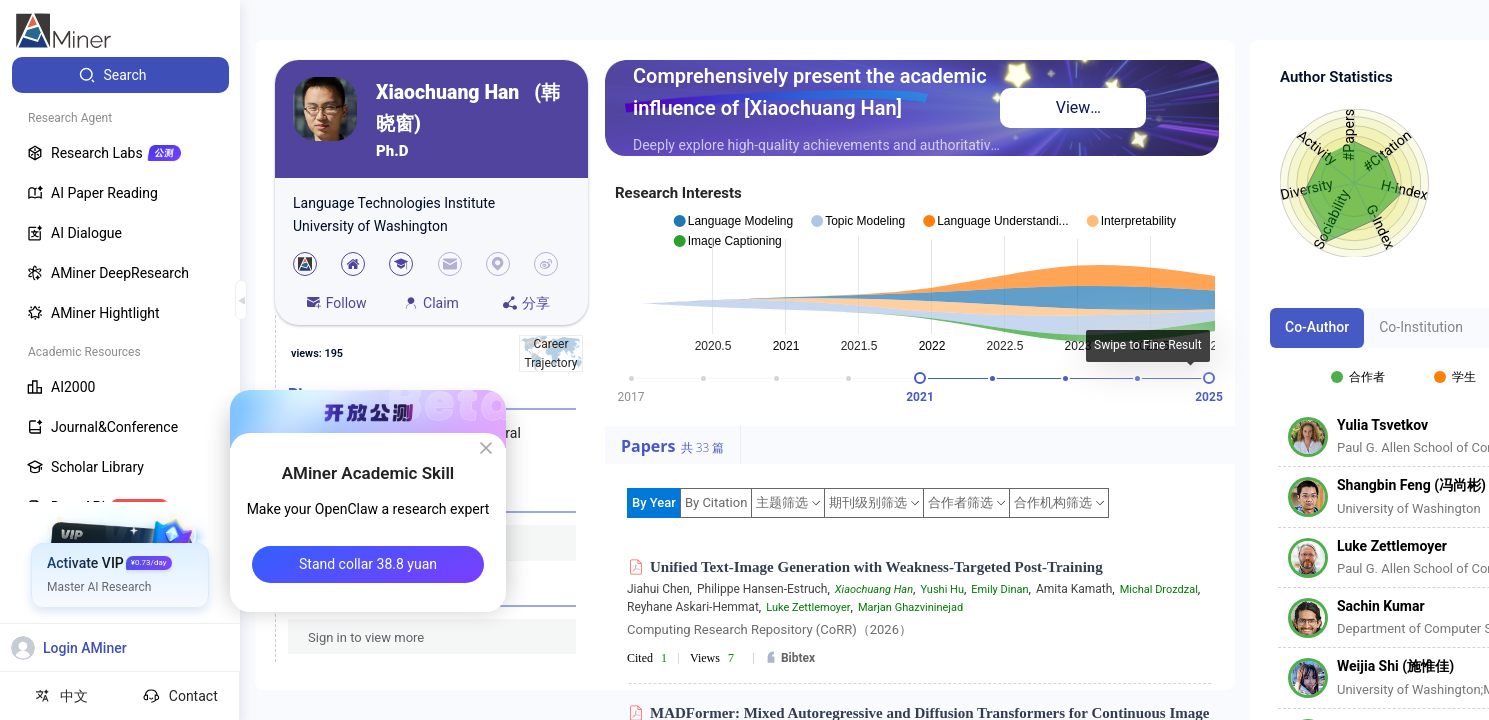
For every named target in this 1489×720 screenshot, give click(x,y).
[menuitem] (120, 75)
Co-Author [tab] (1317, 327)
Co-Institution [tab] (1421, 327)
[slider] (920, 378)
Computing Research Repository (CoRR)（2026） (769, 629)
